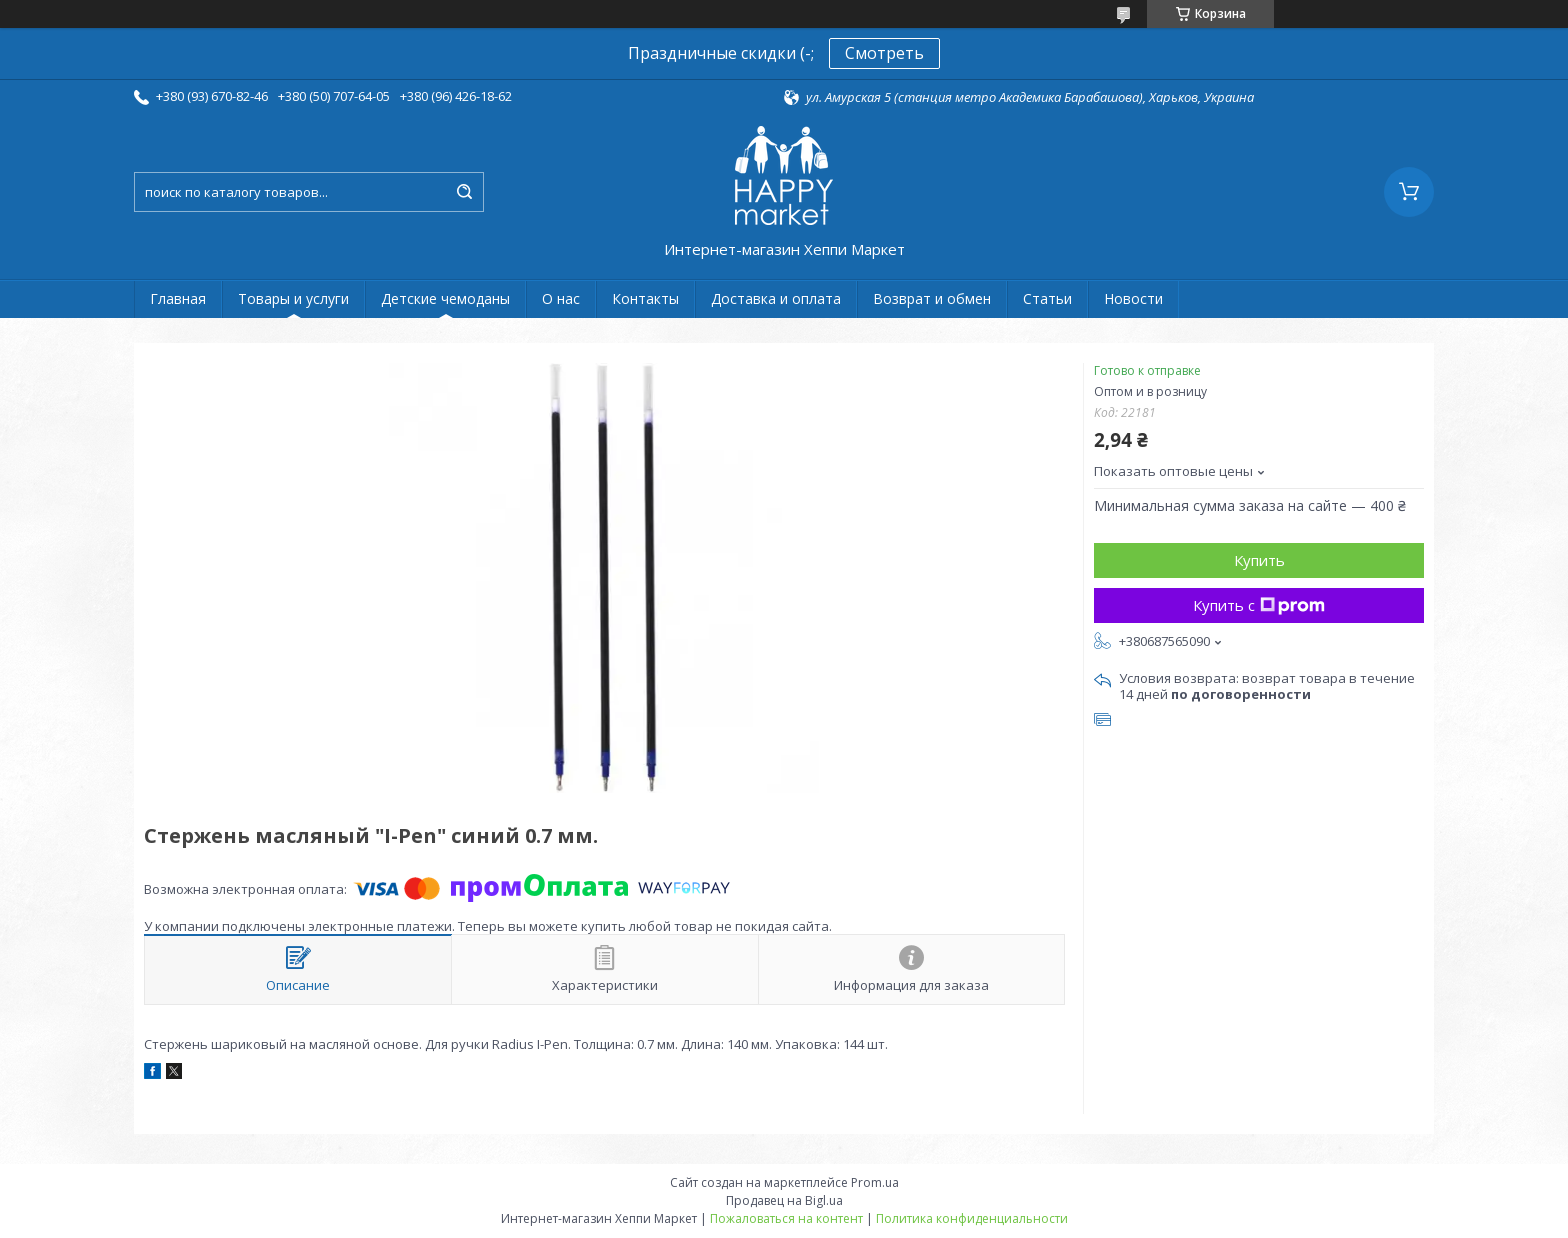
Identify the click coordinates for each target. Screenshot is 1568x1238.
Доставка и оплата (776, 298)
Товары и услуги (293, 298)
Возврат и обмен (932, 298)
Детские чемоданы (445, 298)
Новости (1133, 298)
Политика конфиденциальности (972, 1218)
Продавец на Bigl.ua (784, 1200)
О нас (561, 298)
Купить (1259, 560)
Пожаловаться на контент (786, 1218)
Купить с (1259, 605)
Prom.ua (875, 1182)
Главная (178, 298)
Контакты (645, 298)
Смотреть (884, 53)
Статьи (1047, 298)
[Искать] (464, 192)
